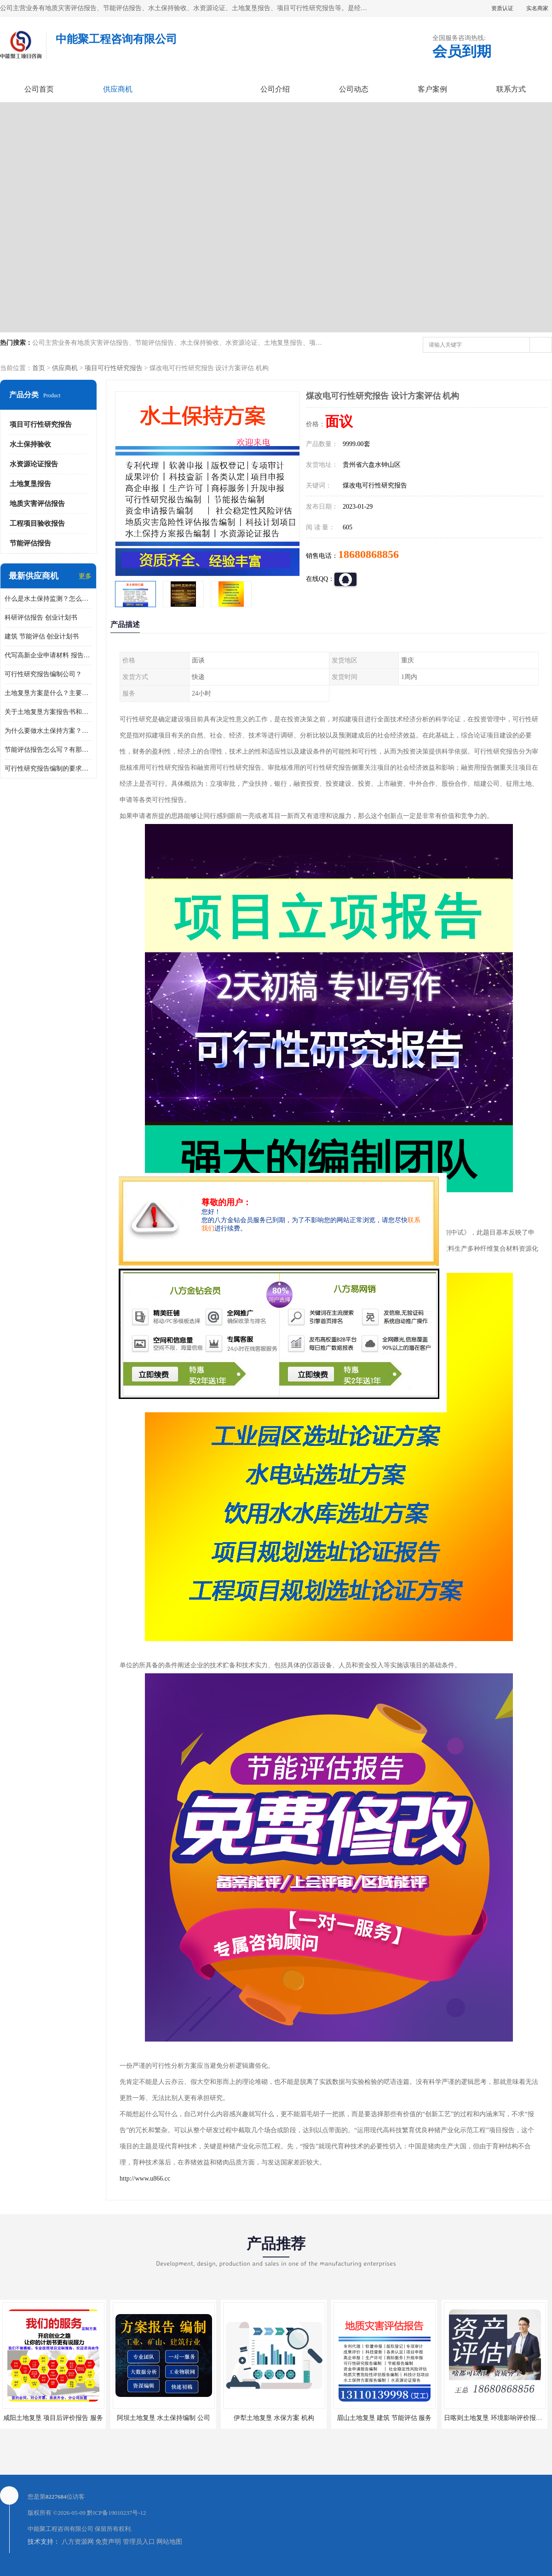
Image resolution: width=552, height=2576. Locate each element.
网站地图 (169, 2541)
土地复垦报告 (30, 483)
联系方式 (511, 89)
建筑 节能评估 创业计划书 (42, 636)
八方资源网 (78, 2541)
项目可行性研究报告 (114, 368)
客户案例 (432, 89)
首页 (38, 368)
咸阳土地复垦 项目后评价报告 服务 (53, 2417)
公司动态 (353, 89)
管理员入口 (139, 2541)
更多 (85, 576)
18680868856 (368, 554)
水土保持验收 (30, 444)
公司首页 (39, 89)
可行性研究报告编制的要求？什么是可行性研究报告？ (48, 768)
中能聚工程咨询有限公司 (60, 2528)
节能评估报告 (30, 543)
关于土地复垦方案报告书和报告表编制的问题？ (48, 711)
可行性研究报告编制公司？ (43, 674)
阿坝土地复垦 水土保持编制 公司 (163, 2417)
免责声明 (108, 2541)
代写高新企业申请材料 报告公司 (48, 655)
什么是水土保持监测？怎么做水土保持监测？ (48, 598)
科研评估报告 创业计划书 (41, 617)
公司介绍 (275, 89)
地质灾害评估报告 (37, 503)
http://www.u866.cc (145, 2178)
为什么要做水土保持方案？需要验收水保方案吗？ (48, 730)
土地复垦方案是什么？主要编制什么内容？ (48, 693)
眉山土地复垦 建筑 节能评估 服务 (384, 2417)
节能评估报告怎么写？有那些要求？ (48, 749)
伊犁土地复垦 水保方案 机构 (274, 2417)
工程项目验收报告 (37, 523)
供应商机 (117, 89)
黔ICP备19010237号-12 (116, 2512)
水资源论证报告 (34, 464)
